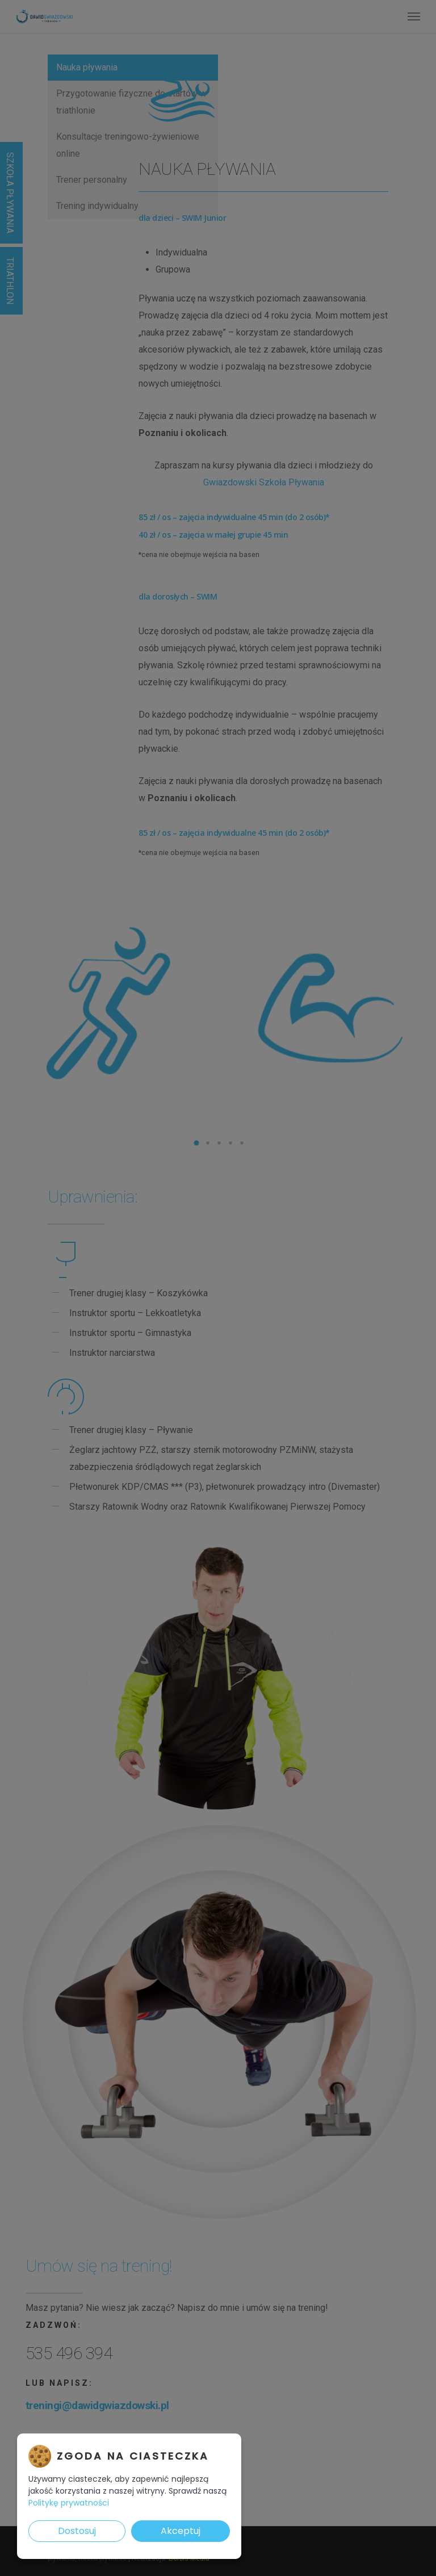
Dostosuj (77, 2530)
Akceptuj (180, 2530)
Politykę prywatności (68, 2502)
